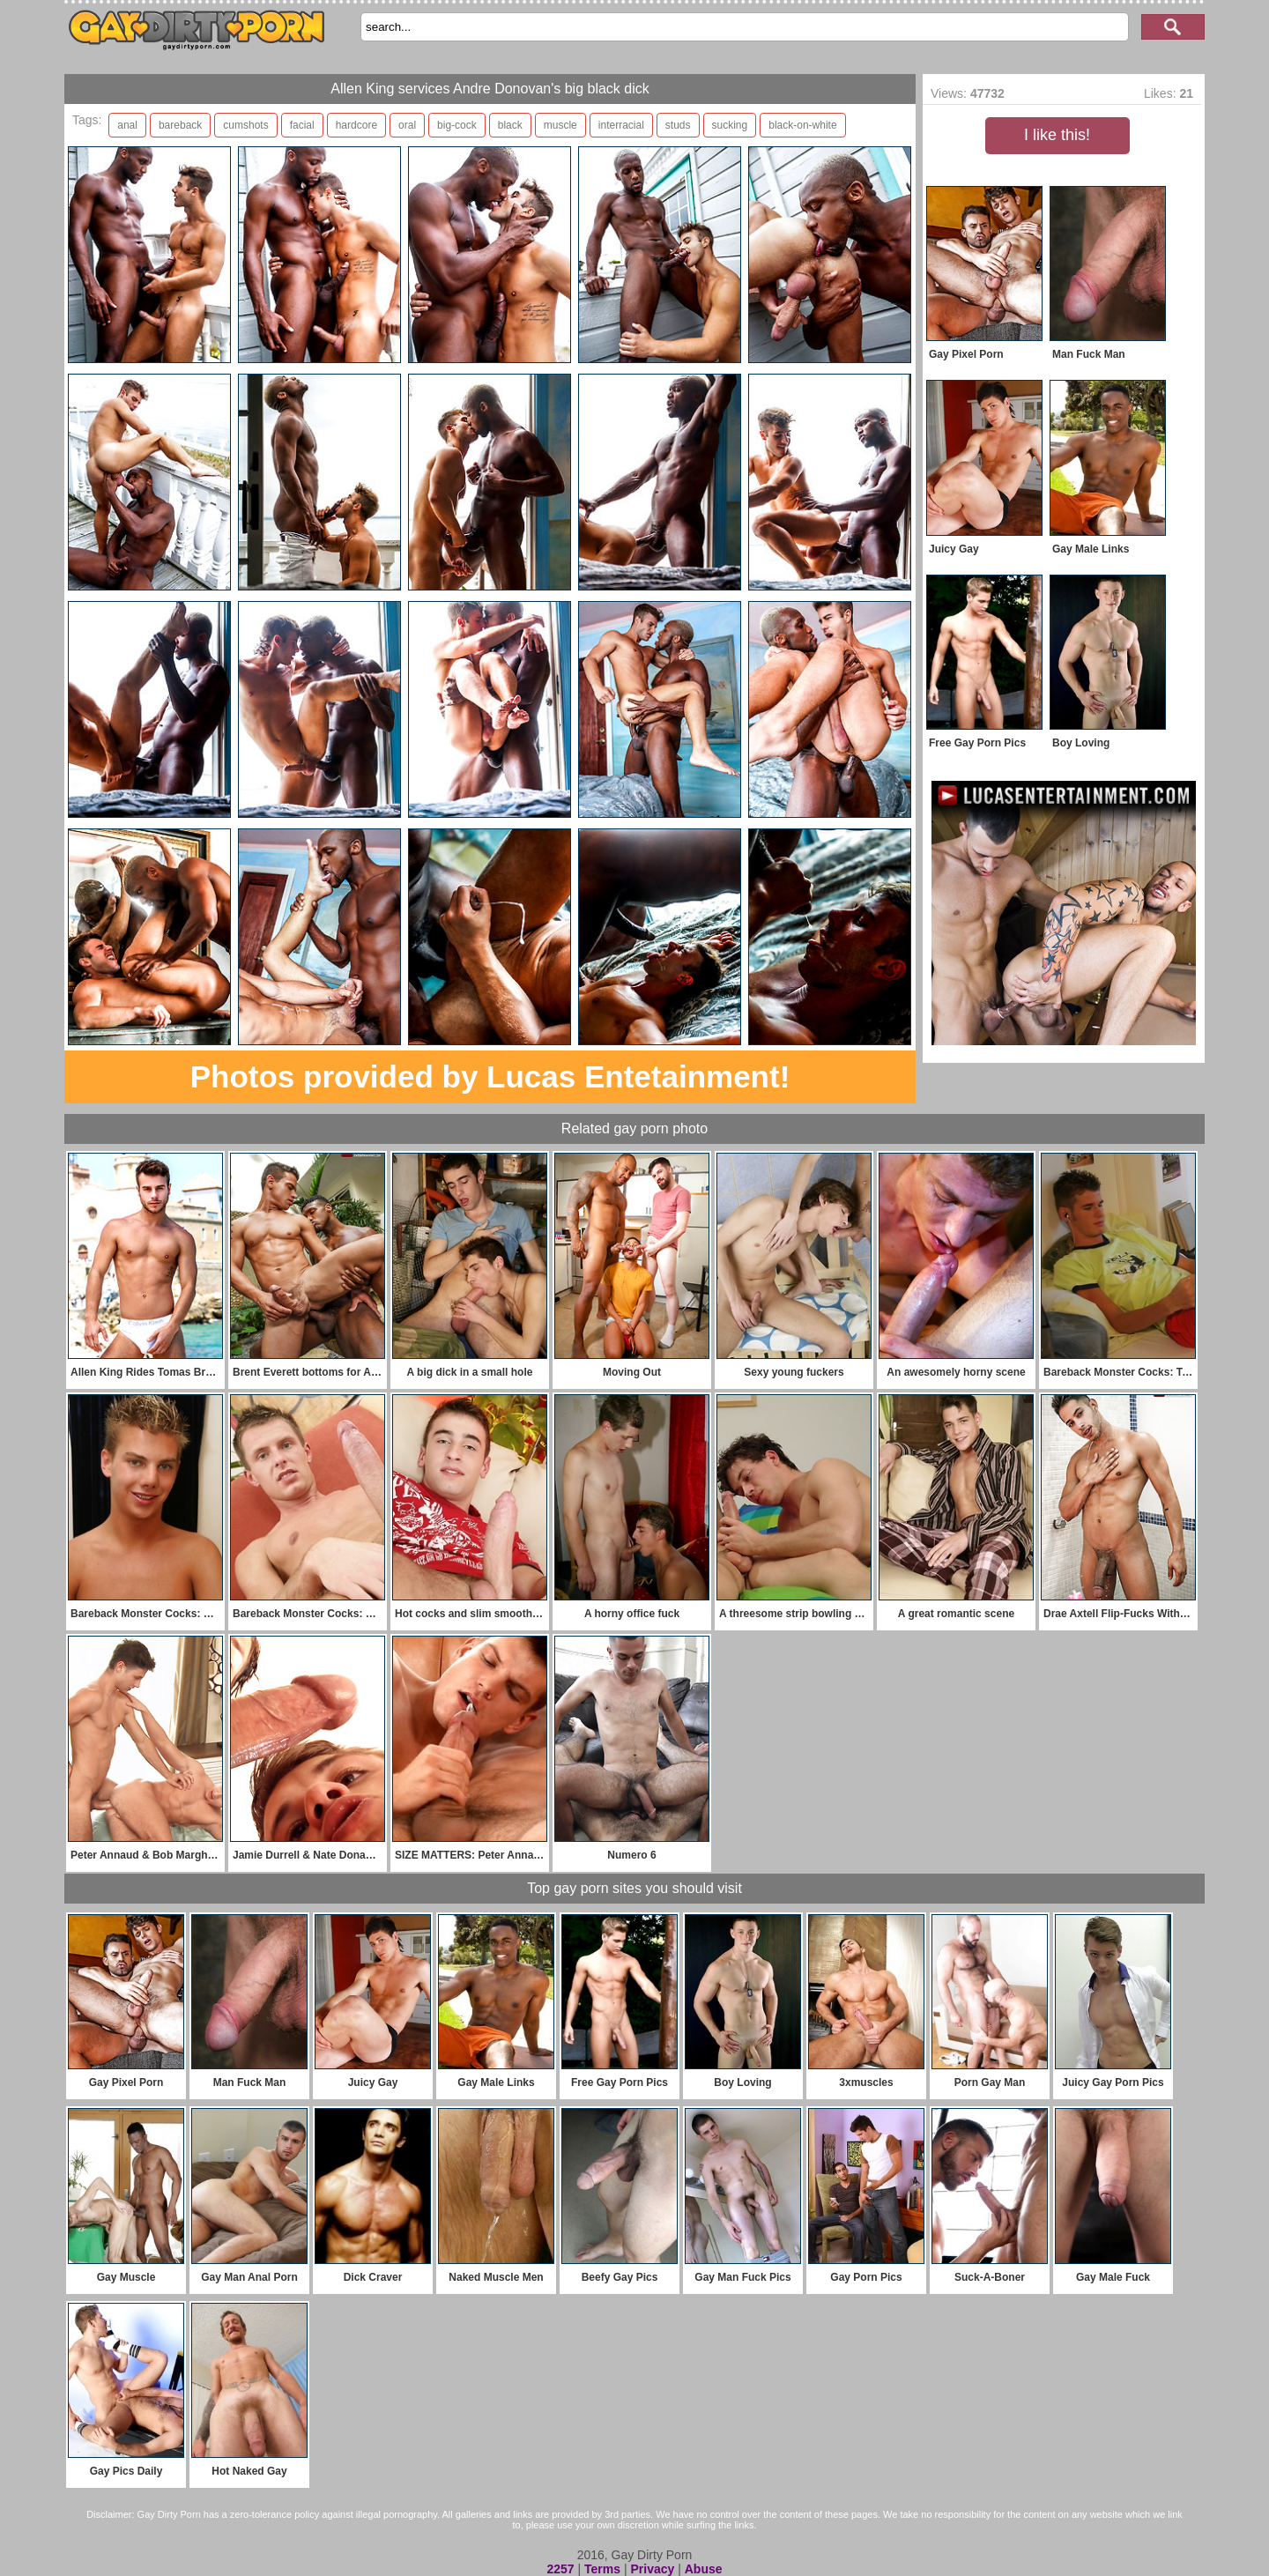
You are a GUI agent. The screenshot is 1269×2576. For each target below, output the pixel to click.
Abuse (704, 2569)
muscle (560, 125)
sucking (730, 125)
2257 (560, 2569)
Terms (602, 2569)
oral (407, 125)
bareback (180, 125)
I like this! (1057, 135)
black (510, 125)
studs (678, 125)
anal (127, 125)
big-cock (457, 125)
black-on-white (802, 125)
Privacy (652, 2569)
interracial (621, 125)
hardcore (356, 125)
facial (302, 125)
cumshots (245, 125)
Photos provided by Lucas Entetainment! (490, 1076)
